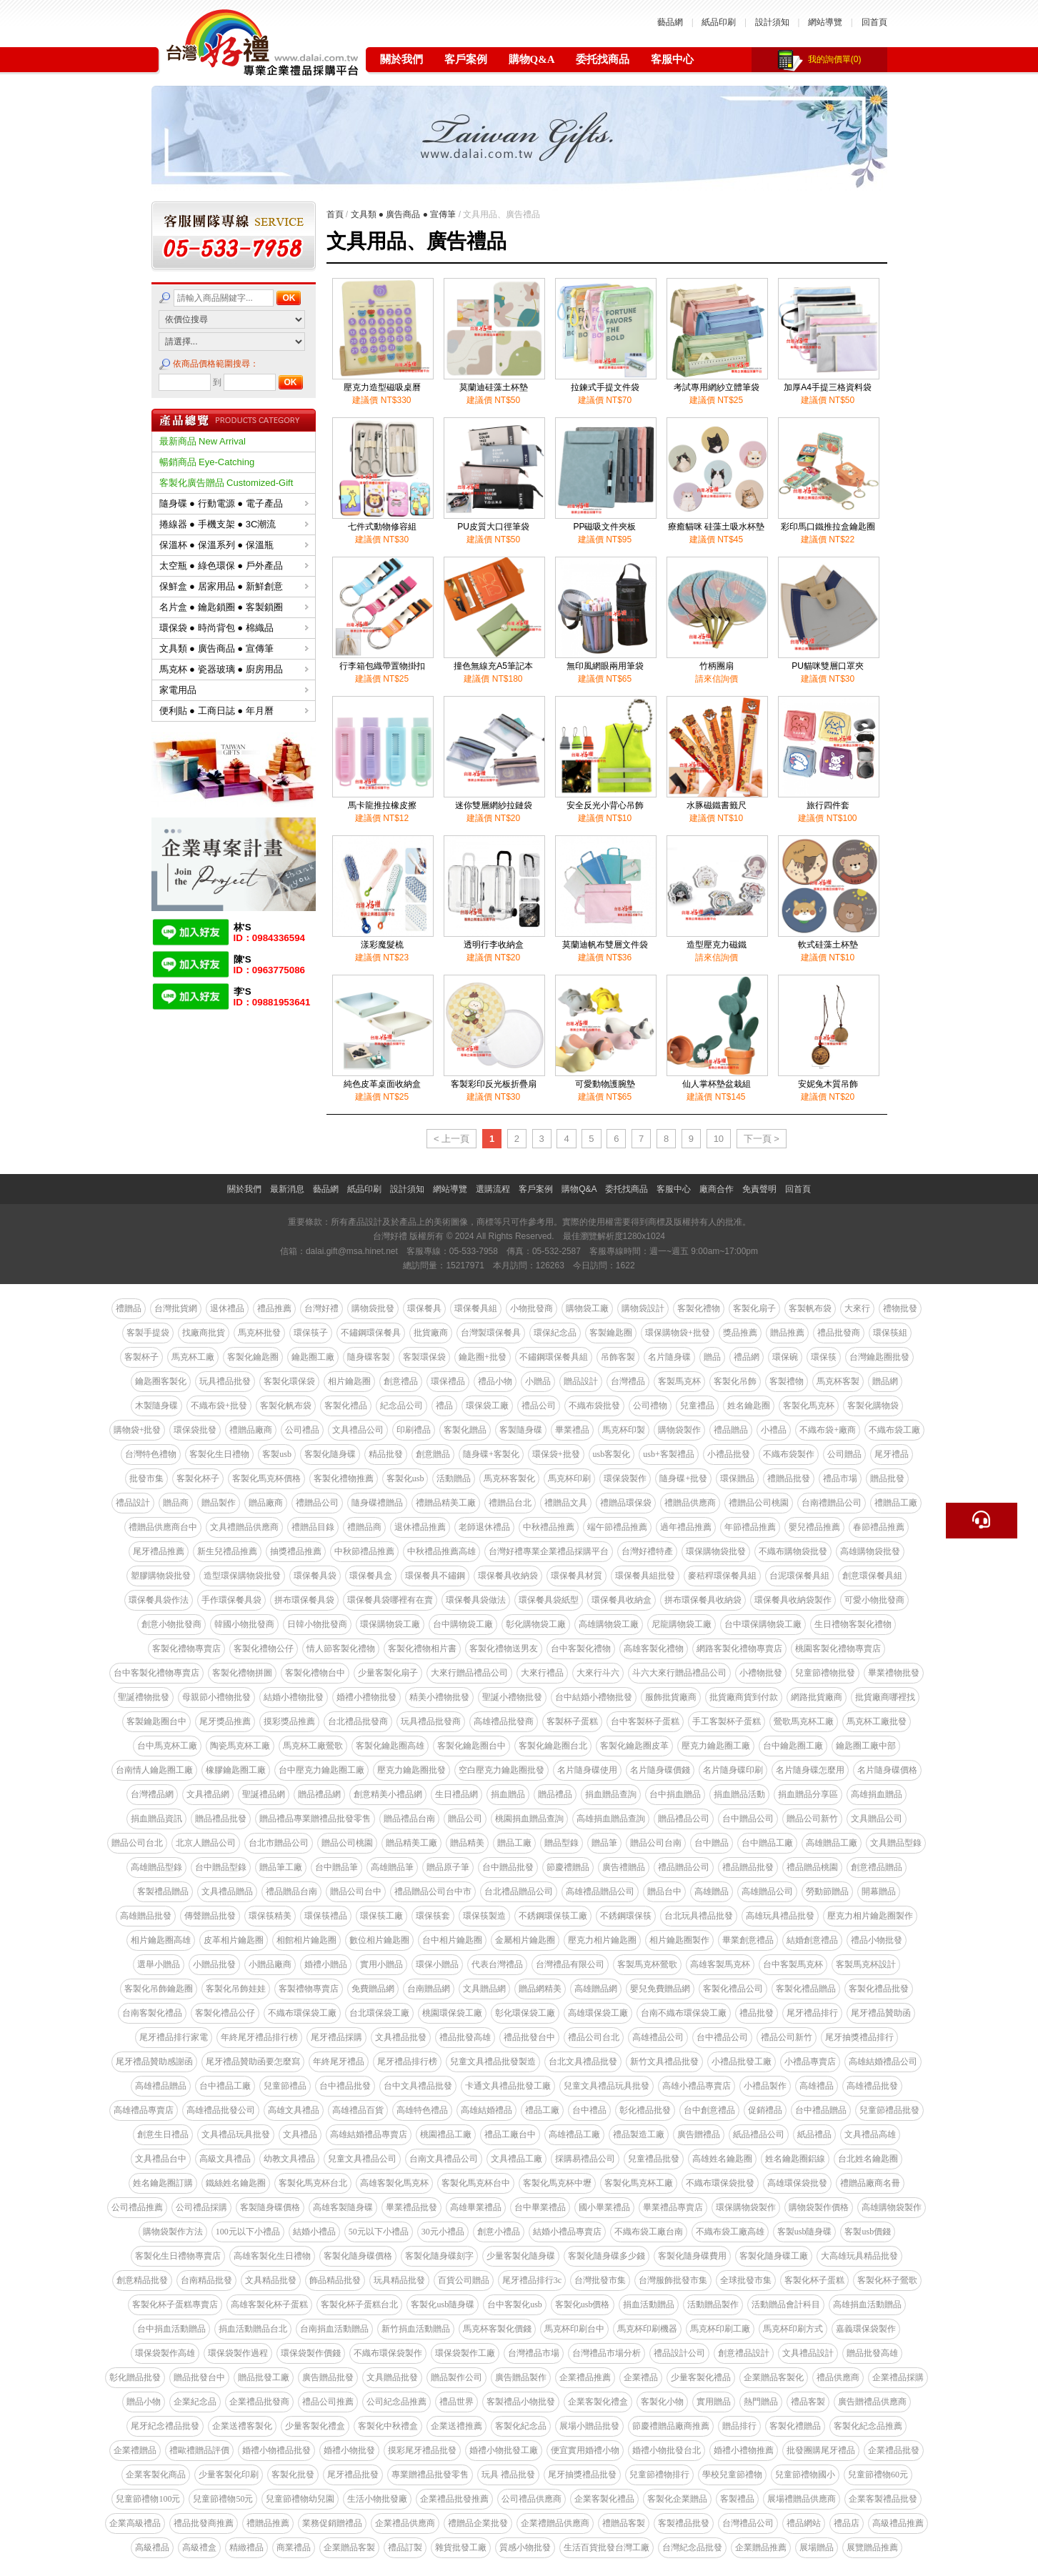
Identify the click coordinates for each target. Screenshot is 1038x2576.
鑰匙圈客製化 (160, 1381)
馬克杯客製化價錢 (497, 2329)
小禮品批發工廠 (742, 2062)
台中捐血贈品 (675, 1794)
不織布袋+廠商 (827, 1430)
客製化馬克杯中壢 (557, 2183)
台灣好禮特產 (647, 1551)
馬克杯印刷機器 (647, 2329)
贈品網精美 (540, 1989)
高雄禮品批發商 (504, 1721)
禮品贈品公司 (683, 1867)
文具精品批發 (270, 2280)
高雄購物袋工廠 (609, 1624)
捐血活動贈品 (648, 2304)
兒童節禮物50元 (223, 2499)
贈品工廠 (514, 1843)
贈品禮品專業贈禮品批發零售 (315, 1819)
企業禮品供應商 (405, 2523)
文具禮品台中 (160, 2159)
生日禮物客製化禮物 (853, 1624)
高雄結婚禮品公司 (883, 2062)
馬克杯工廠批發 (877, 1721)
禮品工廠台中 (510, 2134)
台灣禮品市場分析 (606, 2353)
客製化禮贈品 (795, 2426)
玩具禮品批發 (225, 1381)
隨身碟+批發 (683, 1478)
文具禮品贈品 (227, 1891)
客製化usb (405, 1478)
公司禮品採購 (201, 2207)
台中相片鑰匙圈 (452, 1940)
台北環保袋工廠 (379, 2013)
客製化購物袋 (873, 1406)
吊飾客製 (618, 1357)
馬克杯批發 (259, 1333)
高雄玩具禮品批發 (780, 1916)
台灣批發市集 (600, 2280)
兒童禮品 (697, 1406)
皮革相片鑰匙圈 (234, 1940)
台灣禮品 (628, 1381)
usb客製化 (612, 1454)
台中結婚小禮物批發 (593, 1697)
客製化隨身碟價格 (358, 2256)
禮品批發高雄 (465, 2037)
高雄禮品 (816, 2086)
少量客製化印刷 (229, 2475)
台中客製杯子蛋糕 (645, 1721)
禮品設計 (133, 1503)
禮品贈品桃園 (812, 1867)
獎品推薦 (740, 1333)
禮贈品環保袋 (626, 1503)
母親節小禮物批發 (216, 1697)
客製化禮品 (345, 1406)
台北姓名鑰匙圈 (868, 2159)
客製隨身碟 (520, 1430)
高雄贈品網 (595, 1989)
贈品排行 (739, 2426)
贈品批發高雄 (872, 2353)
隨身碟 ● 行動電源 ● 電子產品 (234, 503)
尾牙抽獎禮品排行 (859, 2037)
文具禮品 (300, 2134)
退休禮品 (227, 1308)
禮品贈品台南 (291, 1891)
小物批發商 (531, 1308)
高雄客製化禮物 (654, 1648)
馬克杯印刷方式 (793, 2329)
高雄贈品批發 (145, 1916)
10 (719, 1138)
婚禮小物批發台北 (666, 2450)
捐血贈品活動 (739, 1794)
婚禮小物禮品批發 (276, 2450)
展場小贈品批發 (589, 2426)
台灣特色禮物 (150, 1454)
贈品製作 (218, 1503)
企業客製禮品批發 (883, 2499)
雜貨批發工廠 (460, 2547)
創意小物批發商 (171, 1624)
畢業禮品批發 (411, 2207)
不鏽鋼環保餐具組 (553, 1357)
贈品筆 (604, 1843)
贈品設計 (581, 1381)
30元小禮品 (442, 2232)
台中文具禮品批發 (418, 2086)
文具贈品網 (484, 1989)
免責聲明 (759, 1189)
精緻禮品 (246, 2547)
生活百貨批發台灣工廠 (606, 2547)
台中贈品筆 (336, 1867)
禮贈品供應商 (690, 1503)
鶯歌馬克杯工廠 (804, 1721)
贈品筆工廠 (280, 1867)
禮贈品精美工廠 (446, 1503)
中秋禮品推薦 (548, 1527)
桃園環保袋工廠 (452, 2013)
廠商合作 (716, 1189)
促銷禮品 (765, 2110)
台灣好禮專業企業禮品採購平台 (549, 1551)
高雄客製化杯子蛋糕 (269, 2304)
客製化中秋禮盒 (388, 2426)
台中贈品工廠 (767, 1843)
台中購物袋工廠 (463, 1624)
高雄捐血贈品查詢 (611, 1819)
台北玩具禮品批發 (698, 1916)
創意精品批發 (142, 2280)
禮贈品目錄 (312, 1527)
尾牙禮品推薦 (158, 1551)
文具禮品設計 (808, 2353)
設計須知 (772, 22)
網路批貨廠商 (816, 1697)
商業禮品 (293, 2547)
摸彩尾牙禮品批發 (422, 2450)
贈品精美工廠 (411, 1843)
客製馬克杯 (679, 1381)
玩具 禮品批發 (508, 2475)
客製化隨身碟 (330, 1454)
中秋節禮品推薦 (364, 1551)
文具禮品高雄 (870, 2134)
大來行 (857, 1308)
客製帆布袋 (810, 1308)
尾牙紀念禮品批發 (165, 2426)
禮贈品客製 (623, 2523)
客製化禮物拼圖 (242, 1673)
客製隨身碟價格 (270, 2207)
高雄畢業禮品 (475, 2207)
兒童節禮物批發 (825, 1673)
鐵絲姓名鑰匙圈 (236, 2183)
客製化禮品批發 (879, 1989)
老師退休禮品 (484, 1527)
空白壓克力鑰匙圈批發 (501, 1770)
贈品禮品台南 (409, 1819)
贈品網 (885, 1381)
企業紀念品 (195, 2402)
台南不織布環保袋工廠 (684, 2013)
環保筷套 (433, 1916)
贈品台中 (664, 1891)
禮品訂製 (405, 2547)
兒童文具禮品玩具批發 (606, 2086)
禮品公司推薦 (328, 2402)
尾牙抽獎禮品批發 (582, 2475)
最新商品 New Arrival (202, 441)
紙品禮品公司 (758, 2134)
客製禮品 (737, 2499)
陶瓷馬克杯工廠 (240, 1746)
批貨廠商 (431, 1333)
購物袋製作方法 (173, 2232)
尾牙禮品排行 (812, 2013)
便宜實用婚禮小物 (585, 2450)
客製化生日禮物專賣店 (178, 2256)
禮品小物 (495, 1381)
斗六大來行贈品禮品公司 (679, 1673)
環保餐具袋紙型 (549, 1600)
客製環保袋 (424, 1357)
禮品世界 (456, 2402)
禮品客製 (808, 2402)
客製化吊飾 (735, 1381)
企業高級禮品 (135, 2523)
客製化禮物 (698, 1308)
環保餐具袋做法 (476, 1600)
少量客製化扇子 (388, 1673)
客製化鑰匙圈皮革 (634, 1746)
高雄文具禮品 (293, 2110)
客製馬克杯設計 (866, 1964)
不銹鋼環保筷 (626, 1916)
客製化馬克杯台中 (475, 2183)
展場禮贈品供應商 (801, 2499)
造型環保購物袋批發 (242, 1576)
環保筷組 (890, 1333)
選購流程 (493, 1189)
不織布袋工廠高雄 (730, 2232)
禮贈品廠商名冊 (870, 2183)
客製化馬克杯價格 (266, 1478)
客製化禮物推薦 (344, 1478)
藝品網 (670, 22)
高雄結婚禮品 (486, 2110)
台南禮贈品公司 (832, 1503)
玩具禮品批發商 (431, 1721)
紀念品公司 (401, 1406)
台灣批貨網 (175, 1308)
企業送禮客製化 (242, 2426)
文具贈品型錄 (896, 1843)
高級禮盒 (199, 2547)
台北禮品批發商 (358, 1721)
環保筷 (824, 1357)
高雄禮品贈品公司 (600, 1891)
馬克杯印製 (623, 1430)
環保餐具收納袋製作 (793, 1600)
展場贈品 (816, 2547)
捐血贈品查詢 (611, 1794)
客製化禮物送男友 (503, 1648)
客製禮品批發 (683, 2523)
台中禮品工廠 (225, 2086)
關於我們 (401, 59)
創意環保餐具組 (872, 1576)
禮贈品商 (364, 1527)
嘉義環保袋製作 (866, 2329)
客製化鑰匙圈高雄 (390, 1746)
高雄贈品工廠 (831, 1843)
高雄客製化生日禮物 (272, 2256)
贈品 (712, 1357)
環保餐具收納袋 (508, 1576)
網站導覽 (825, 22)
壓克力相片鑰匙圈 (602, 1940)
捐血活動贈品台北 (253, 2329)
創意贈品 (433, 1454)
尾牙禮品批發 (353, 2475)
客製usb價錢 (867, 2232)
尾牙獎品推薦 (225, 1721)
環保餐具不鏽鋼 (435, 1576)
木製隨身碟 (156, 1406)
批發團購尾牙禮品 (821, 2450)
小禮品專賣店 (810, 2062)
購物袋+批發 (137, 1430)
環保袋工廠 (487, 1406)
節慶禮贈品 (568, 1867)
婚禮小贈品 (325, 1964)
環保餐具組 (475, 1308)
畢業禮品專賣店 (673, 2207)
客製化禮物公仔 (264, 1648)
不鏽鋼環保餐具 (371, 1333)
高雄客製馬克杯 (720, 1964)
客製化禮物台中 (315, 1673)
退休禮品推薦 (420, 1527)
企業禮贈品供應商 (555, 2523)
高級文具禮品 (225, 2159)
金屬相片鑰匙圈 (525, 1940)
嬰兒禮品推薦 (814, 1527)
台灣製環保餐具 (491, 1333)
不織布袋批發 (594, 1406)
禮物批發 (900, 1308)
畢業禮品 (572, 1430)
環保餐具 (424, 1308)
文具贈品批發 (392, 2377)
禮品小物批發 (876, 1940)
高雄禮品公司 (658, 2037)
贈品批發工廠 (263, 2377)
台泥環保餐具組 (799, 1576)
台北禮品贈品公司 (518, 1891)
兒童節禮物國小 (805, 2475)
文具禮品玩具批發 (235, 2134)
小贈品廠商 (270, 1964)
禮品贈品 (731, 1430)
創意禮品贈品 (876, 1867)
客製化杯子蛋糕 (814, 2280)
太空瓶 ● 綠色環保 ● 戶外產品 (234, 565)
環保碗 (785, 1357)
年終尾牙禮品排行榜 (259, 2037)
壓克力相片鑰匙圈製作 (870, 1916)
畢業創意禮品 (748, 1940)
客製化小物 (662, 2402)
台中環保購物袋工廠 (763, 1624)
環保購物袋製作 (746, 2207)
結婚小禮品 (314, 2232)
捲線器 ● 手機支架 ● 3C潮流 (234, 524)
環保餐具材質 (576, 1576)
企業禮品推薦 (585, 2377)
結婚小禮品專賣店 (567, 2232)
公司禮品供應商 (531, 2499)
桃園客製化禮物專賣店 (838, 1648)
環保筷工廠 (381, 1916)
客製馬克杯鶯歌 (647, 1964)
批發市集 (146, 1478)
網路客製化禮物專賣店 (739, 1648)
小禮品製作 (765, 2086)
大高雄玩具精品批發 (859, 2256)
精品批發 (386, 1454)
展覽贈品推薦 (872, 2547)
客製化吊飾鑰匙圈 (158, 1989)
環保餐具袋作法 (159, 1600)
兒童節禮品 (285, 2086)
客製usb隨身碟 (804, 2232)
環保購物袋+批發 (677, 1333)
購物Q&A (531, 59)
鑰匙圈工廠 (312, 1357)
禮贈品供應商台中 (163, 1527)
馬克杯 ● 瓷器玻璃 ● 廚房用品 (234, 669)
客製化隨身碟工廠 (773, 2256)
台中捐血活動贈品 (171, 2329)
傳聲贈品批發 (210, 1916)
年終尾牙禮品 (338, 2062)
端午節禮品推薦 (617, 1527)
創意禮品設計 (743, 2353)
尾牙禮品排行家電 (173, 2037)
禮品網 (746, 1357)
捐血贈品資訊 (156, 1819)
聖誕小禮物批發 (512, 1697)
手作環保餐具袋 (231, 1600)
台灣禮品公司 (748, 2523)
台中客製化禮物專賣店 (156, 1673)
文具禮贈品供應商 (244, 1527)
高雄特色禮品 (422, 2110)
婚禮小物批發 (349, 2450)
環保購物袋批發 (716, 1551)
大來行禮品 (542, 1673)
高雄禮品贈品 (160, 2086)
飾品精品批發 (335, 2280)
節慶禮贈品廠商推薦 (670, 2426)
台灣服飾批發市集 (673, 2280)
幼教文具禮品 (289, 2159)
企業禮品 (641, 2377)
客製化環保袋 (289, 1381)
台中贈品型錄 (220, 1867)
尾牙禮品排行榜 (407, 2062)
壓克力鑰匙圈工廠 (716, 1746)
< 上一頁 (451, 1138)
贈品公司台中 (355, 1891)
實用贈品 (714, 2402)
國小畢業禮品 (604, 2207)
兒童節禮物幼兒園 (300, 2499)
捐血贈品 (508, 1794)
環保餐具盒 (370, 1576)
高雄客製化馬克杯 (394, 2183)
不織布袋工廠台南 (648, 2232)
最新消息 (287, 1189)
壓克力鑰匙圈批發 (411, 1770)
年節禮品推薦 (750, 1527)
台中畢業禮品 (540, 2207)
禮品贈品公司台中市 (432, 1891)
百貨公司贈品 (463, 2280)
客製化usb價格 (582, 2304)
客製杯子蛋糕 (572, 1721)
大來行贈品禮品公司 (469, 1673)
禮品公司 (539, 1406)
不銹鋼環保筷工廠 (553, 1916)
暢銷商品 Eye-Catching (207, 462)
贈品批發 (887, 1478)
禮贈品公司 (317, 1503)
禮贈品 (128, 1308)
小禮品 (774, 1430)
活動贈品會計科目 (786, 2304)
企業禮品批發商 (259, 2402)
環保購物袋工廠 (390, 1624)
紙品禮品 (814, 2134)
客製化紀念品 (521, 2426)
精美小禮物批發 (439, 1697)
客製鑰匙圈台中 (156, 1721)
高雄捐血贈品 (876, 1794)
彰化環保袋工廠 (525, 2013)
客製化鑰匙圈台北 (553, 1746)
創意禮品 (401, 1381)
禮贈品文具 (565, 1503)
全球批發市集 (746, 2280)
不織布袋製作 (788, 1454)
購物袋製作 (679, 1430)
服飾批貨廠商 (671, 1697)
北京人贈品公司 (206, 1843)
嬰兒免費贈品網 (660, 1989)
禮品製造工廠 (638, 2134)
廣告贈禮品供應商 (872, 2402)
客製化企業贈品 (677, 2499)
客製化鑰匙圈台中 (471, 1746)
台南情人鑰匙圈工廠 (154, 1770)
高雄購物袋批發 (870, 1551)
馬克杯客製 (838, 1381)
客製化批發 (292, 2475)
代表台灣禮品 (497, 1964)
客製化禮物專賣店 (186, 1648)
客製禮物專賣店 (309, 1989)
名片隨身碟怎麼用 (810, 1770)
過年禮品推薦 (686, 1527)
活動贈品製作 (713, 2304)
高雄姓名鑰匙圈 (722, 2159)
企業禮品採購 (898, 2377)
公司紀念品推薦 (396, 2402)
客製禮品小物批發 (520, 2402)
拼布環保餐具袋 (304, 1600)
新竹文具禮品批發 (664, 2062)
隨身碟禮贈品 (377, 1503)
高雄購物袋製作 (892, 2207)
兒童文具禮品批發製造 (493, 2062)
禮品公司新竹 (786, 2037)
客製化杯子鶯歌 (887, 2280)
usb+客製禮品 (668, 1454)
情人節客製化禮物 (340, 1648)
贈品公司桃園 (347, 1843)
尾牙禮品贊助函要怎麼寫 (253, 2062)
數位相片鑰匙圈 (379, 1940)
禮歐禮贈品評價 (199, 2450)
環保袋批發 (195, 1430)
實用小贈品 (381, 1964)
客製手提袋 (147, 1333)
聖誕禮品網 (263, 1794)
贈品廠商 (266, 1503)
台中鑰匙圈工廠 (793, 1746)
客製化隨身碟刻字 (439, 2256)
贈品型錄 (561, 1843)
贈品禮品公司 (683, 1819)
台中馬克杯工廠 (167, 1746)
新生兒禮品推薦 (227, 1551)
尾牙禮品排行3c (532, 2280)
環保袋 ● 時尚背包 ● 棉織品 (234, 627)
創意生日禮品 (163, 2134)
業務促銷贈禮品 (332, 2523)
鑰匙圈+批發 (482, 1357)
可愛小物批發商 (874, 1600)
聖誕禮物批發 (143, 1697)
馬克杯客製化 (509, 1478)
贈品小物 (143, 2402)
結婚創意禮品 (812, 1940)
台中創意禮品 (709, 2110)
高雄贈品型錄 (156, 1867)
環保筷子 (311, 1333)
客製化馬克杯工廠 (638, 2183)
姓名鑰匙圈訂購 (163, 2183)
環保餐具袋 (315, 1576)
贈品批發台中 (199, 2377)
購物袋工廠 (587, 1308)
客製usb (276, 1454)
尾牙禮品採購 (336, 2037)
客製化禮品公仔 (225, 2013)
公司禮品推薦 (137, 2207)
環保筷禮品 (325, 1916)
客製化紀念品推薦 (868, 2426)
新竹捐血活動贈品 (415, 2329)
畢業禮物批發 (893, 1673)
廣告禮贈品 (623, 1867)
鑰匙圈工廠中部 (866, 1746)
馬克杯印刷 (569, 1478)
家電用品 (234, 690)
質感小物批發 (525, 2547)
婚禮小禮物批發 (366, 1697)
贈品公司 (465, 1819)
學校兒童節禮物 (732, 2475)
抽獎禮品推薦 (295, 1551)
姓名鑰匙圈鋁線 (795, 2159)
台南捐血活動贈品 (334, 2329)
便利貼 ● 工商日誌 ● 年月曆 (234, 710)
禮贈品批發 (788, 1478)
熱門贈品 (761, 2402)
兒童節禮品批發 (889, 2110)
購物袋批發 (372, 1308)
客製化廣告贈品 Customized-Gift (226, 482)
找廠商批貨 (203, 1333)
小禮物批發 (760, 1673)
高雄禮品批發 (872, 2086)
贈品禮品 (555, 1794)
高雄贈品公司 (767, 1891)
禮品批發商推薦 (204, 2523)
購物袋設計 (643, 1308)
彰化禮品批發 (645, 2110)
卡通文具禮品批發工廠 (508, 2086)
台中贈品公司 (748, 1819)
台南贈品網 (428, 1989)
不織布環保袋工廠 (302, 2013)
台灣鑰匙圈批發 (879, 1357)
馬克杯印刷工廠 (720, 2329)
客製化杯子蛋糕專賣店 (175, 2304)
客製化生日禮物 (219, 1454)
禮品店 (846, 2523)
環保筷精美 (270, 1916)
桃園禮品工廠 (445, 2134)
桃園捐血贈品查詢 (529, 1819)
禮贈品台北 (510, 1503)
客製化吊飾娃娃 (236, 1989)
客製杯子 (141, 1357)
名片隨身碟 (669, 1357)
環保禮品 (448, 1381)
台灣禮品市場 (533, 2353)
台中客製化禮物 (581, 1648)
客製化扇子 (754, 1308)
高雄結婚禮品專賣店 (368, 2134)
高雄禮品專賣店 (144, 2110)
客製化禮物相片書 (422, 1648)
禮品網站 (804, 2523)
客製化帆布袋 (285, 1406)
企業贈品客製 (349, 2547)
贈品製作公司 (456, 2377)
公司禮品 (302, 1430)
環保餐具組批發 (645, 1576)
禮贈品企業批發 (478, 2523)
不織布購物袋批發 (793, 1551)
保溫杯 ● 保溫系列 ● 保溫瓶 (234, 544)
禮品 (444, 1406)
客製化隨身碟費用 (692, 2256)
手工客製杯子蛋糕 (726, 1721)
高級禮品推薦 (898, 2523)
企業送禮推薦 (456, 2426)
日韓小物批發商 (317, 1624)
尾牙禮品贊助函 (881, 2013)
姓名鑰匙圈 (748, 1406)
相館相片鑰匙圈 (306, 1940)
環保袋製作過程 (238, 2353)
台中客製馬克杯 (793, 1964)
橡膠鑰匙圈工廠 (236, 1770)
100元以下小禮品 (248, 2232)
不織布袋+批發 (219, 1406)
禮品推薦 (274, 1308)
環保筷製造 (484, 1916)
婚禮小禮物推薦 (744, 2450)
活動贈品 (453, 1478)
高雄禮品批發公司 (220, 2110)
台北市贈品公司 (279, 1843)
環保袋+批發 (556, 1454)
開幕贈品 (879, 1891)
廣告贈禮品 (698, 2134)
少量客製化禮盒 (315, 2426)
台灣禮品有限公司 (570, 1964)
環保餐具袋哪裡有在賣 (390, 1600)
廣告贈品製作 (521, 2377)
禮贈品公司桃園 (759, 1503)
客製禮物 (786, 1381)
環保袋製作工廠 (465, 2353)
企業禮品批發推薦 (454, 2499)
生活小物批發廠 (377, 2499)
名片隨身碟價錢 (660, 1770)
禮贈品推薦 (267, 2523)
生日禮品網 (456, 1794)
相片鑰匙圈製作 (679, 1940)
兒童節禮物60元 (878, 2475)
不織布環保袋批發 (720, 2183)
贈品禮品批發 (220, 1819)
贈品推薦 (787, 1333)
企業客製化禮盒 (598, 2402)
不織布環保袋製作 (388, 2353)
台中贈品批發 (508, 1867)
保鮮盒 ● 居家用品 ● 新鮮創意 (234, 586)
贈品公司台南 (656, 1843)
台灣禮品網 (152, 1794)
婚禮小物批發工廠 (503, 2450)
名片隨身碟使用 (587, 1770)
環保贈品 (737, 1478)
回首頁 (874, 22)
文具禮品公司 (358, 1430)
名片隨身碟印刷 (733, 1770)
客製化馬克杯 (808, 1406)
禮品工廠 (542, 2110)
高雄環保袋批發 (797, 2183)
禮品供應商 (838, 2377)
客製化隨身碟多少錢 (606, 2256)
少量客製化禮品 (701, 2377)
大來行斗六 (598, 1673)
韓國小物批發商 (244, 1624)
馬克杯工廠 (192, 1357)
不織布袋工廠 (894, 1430)
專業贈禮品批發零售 (430, 2475)
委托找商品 (602, 59)
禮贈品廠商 (250, 1430)
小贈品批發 (214, 1964)
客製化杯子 (197, 1478)
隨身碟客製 (368, 1357)
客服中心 (672, 59)
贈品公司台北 (137, 1843)
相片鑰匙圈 (349, 1381)
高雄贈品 (711, 1891)
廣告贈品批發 (328, 2377)
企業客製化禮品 (604, 2499)
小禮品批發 (728, 1454)
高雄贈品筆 (392, 1867)
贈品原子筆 (447, 1867)
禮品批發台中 (529, 2037)
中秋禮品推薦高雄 (441, 1551)
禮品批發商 (838, 1333)
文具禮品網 (207, 1794)
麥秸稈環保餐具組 (722, 1576)
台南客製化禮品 (152, 2013)
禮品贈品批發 (748, 1867)
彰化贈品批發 (135, 2377)
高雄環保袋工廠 (598, 2013)
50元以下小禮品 (379, 2232)
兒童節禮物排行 (659, 2475)
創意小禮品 (498, 2232)
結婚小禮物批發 (294, 1697)
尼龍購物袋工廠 (682, 1624)
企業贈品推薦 (761, 2547)
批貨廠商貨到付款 (743, 1697)
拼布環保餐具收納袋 (703, 1600)
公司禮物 (650, 1406)
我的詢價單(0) (835, 59)
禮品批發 (756, 2013)
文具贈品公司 (876, 1819)
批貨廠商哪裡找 (885, 1697)
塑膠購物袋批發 (161, 1576)
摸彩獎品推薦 (289, 1721)
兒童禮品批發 (653, 2159)
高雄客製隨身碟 (343, 2207)
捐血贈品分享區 (808, 1794)
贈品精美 (467, 1843)
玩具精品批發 (399, 2280)
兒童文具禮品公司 (362, 2159)
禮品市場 (840, 1478)
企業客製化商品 (156, 2475)
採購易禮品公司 (585, 2159)
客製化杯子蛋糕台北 (359, 2304)
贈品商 (176, 1503)
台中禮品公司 (722, 2037)
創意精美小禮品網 (388, 1794)
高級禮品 (152, 2547)
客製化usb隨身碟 (442, 2304)
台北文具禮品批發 (583, 2062)
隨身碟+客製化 (491, 1454)
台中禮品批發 (345, 2086)
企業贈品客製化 (774, 2377)
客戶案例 (465, 59)
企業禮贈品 (135, 2450)
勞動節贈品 (827, 1891)
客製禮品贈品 (163, 1891)
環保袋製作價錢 (311, 2353)
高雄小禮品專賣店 (696, 2086)
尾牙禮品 (891, 1454)
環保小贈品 (437, 1964)
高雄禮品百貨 (358, 2110)
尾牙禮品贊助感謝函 (154, 2062)
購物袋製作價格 (819, 2207)
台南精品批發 (206, 2280)
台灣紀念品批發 (692, 2547)
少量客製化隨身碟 (520, 2256)
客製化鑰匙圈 (253, 1357)
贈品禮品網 (319, 1794)
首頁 (335, 214)
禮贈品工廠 (895, 1503)
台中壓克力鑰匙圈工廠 (321, 1770)
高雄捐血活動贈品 (867, 2304)
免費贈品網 (372, 1989)
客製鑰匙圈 (610, 1333)
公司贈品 (844, 1454)
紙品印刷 (719, 22)
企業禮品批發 (893, 2450)
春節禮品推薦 (878, 1527)
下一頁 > (761, 1138)
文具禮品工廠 (516, 2159)
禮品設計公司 (679, 2353)
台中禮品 (589, 2110)
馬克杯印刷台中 (574, 2329)
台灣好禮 (321, 1308)
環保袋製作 (625, 1478)
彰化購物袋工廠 (536, 1624)
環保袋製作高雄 (165, 2353)
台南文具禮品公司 (443, 2159)
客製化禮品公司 (733, 1989)
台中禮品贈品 (821, 2110)
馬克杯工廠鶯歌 (313, 1746)
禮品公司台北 (593, 2037)
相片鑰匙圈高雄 (161, 1940)
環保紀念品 (555, 1333)
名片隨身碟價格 (887, 1770)
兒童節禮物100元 (148, 2499)
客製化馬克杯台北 (313, 2183)
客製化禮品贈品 (806, 1989)
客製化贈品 (465, 1430)
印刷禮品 (413, 1430)
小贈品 (538, 1381)
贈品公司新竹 (812, 1819)
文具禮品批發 (400, 2037)
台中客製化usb (514, 2304)
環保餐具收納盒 (622, 1600)
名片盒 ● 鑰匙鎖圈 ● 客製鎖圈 (234, 607)
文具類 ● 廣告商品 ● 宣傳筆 (234, 648)
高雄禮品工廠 (574, 2134)
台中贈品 (711, 1843)
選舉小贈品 (158, 1964)
